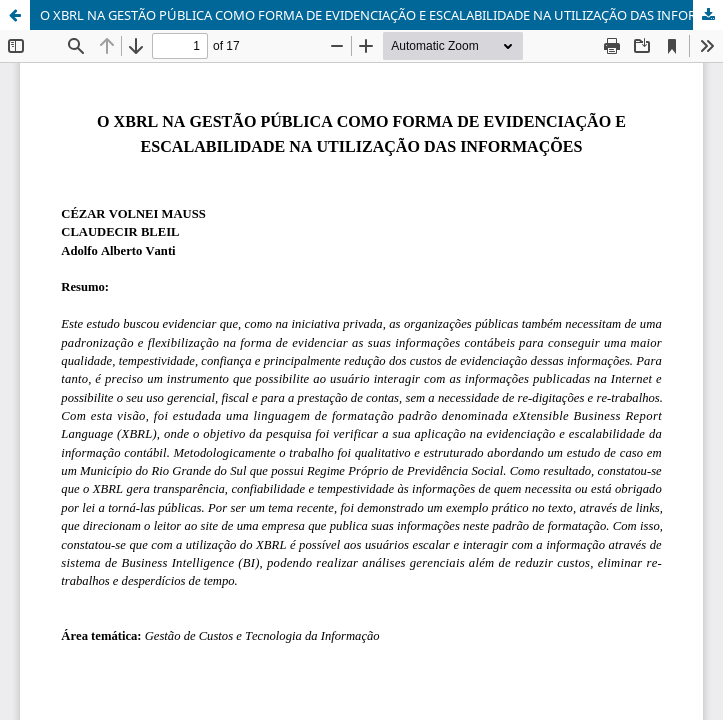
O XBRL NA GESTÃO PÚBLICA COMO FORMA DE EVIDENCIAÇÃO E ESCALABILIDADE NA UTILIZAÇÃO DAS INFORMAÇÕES (381, 15)
